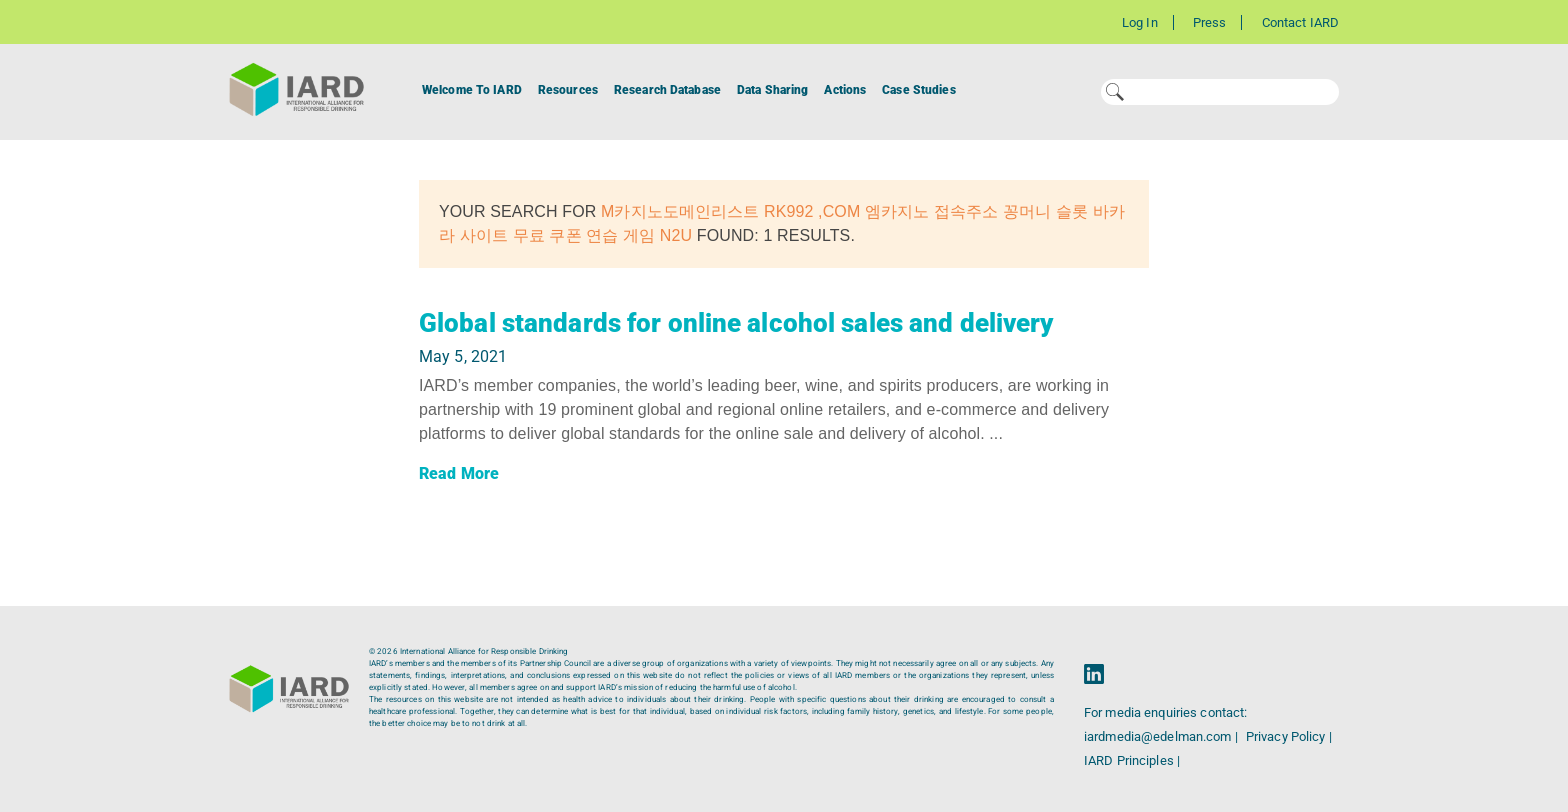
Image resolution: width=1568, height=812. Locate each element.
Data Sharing (772, 90)
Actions (845, 90)
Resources (568, 90)
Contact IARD (1300, 22)
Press (1210, 22)
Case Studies (918, 90)
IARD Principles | (1132, 760)
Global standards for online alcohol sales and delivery (736, 323)
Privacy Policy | (1289, 736)
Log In (1140, 22)
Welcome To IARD (472, 90)
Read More (459, 473)
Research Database (667, 90)
